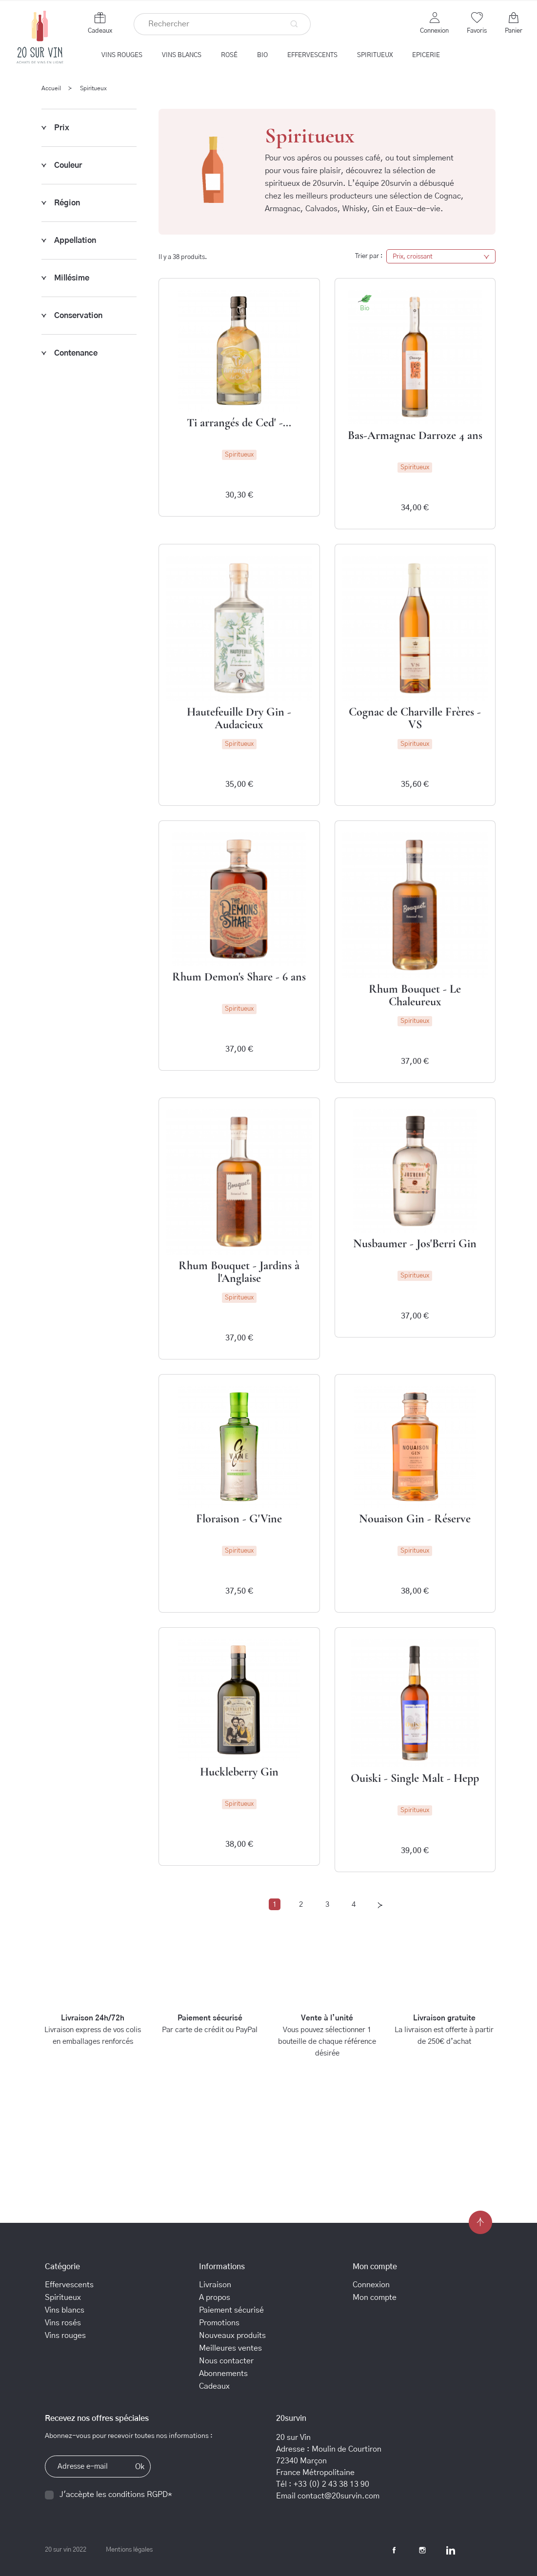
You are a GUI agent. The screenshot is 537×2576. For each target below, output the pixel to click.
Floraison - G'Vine (239, 1519)
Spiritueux (63, 2297)
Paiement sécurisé (231, 2310)
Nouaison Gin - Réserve (415, 1519)
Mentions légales (129, 2550)
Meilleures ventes (230, 2348)
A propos (214, 2297)
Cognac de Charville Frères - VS (415, 718)
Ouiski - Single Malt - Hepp (415, 1778)
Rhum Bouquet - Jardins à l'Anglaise (239, 1271)
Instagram (422, 2550)
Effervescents (69, 2285)
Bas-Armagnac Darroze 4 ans (415, 435)
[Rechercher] (222, 24)
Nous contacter (226, 2361)
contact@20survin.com (338, 2496)
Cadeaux (100, 31)
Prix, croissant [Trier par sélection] (441, 257)
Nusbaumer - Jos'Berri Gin (415, 1244)
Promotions (219, 2323)
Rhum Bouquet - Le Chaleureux (415, 995)
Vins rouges (65, 2335)
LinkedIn (450, 2550)
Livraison (215, 2285)
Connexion (371, 2285)
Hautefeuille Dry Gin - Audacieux (239, 718)
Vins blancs (64, 2310)
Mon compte (375, 2297)
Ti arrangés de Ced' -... (239, 423)
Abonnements (223, 2373)
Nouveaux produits (232, 2335)
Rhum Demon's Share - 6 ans (239, 977)
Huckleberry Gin (239, 1772)
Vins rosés (63, 2323)
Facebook (394, 2550)
